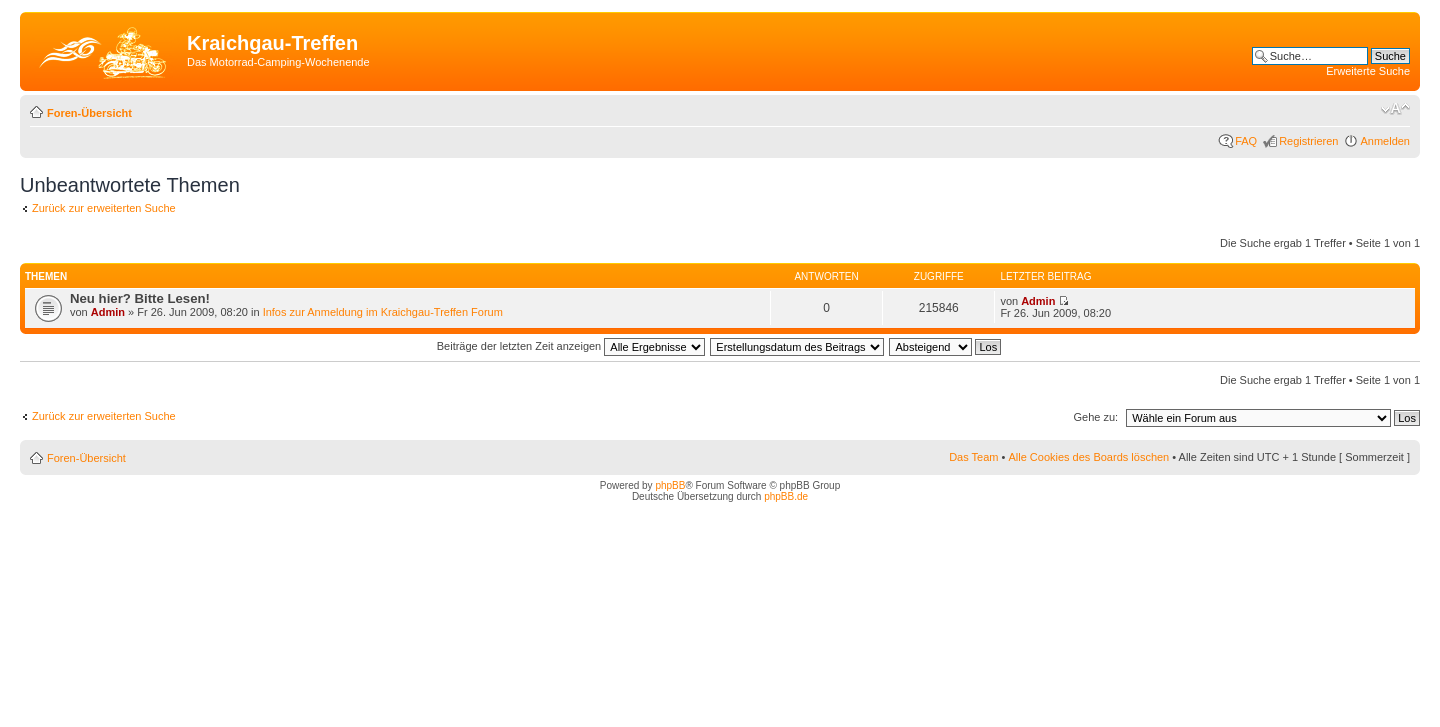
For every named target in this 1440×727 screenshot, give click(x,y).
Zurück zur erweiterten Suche (104, 208)
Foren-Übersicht (89, 113)
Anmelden (1385, 141)
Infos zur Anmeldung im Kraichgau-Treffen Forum (383, 312)
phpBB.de (786, 496)
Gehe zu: (1095, 417)
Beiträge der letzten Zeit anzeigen (571, 346)
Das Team (973, 457)
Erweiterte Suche (1368, 71)
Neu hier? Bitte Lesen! (140, 298)
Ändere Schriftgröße (1395, 109)
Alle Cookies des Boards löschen (1088, 457)
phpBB (670, 485)
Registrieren (1308, 141)
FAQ (1246, 141)
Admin (108, 312)
